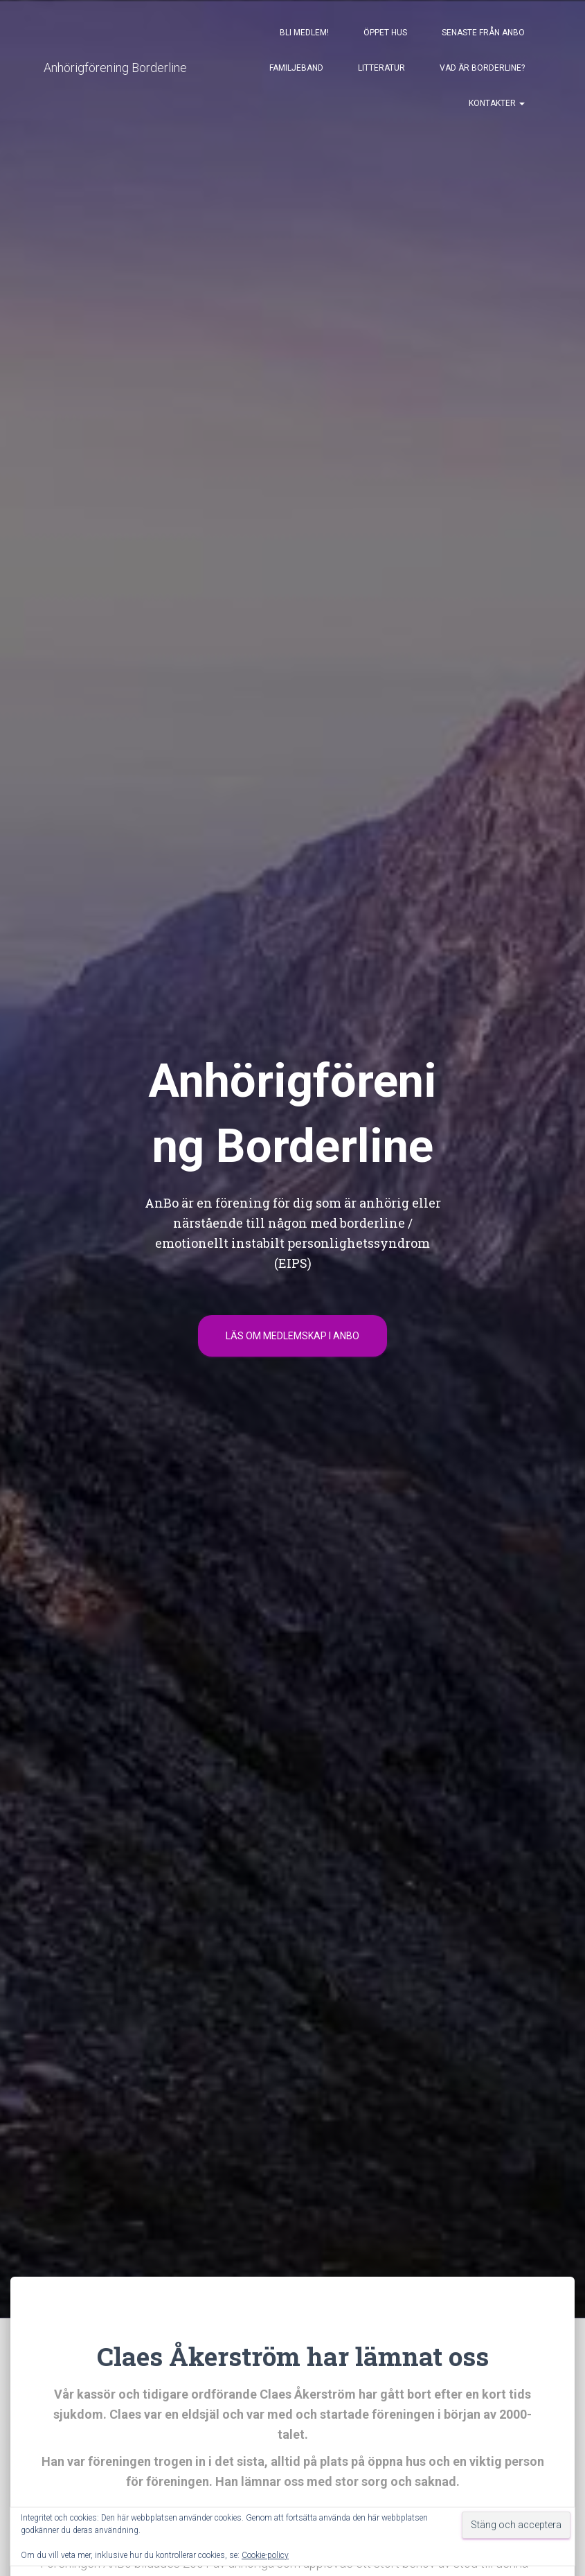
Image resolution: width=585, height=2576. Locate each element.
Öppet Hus (385, 35)
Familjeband (296, 71)
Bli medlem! (304, 35)
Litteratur (381, 71)
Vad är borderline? (482, 71)
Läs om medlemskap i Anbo (292, 1340)
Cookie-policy (265, 2555)
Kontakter (497, 106)
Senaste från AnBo (483, 35)
